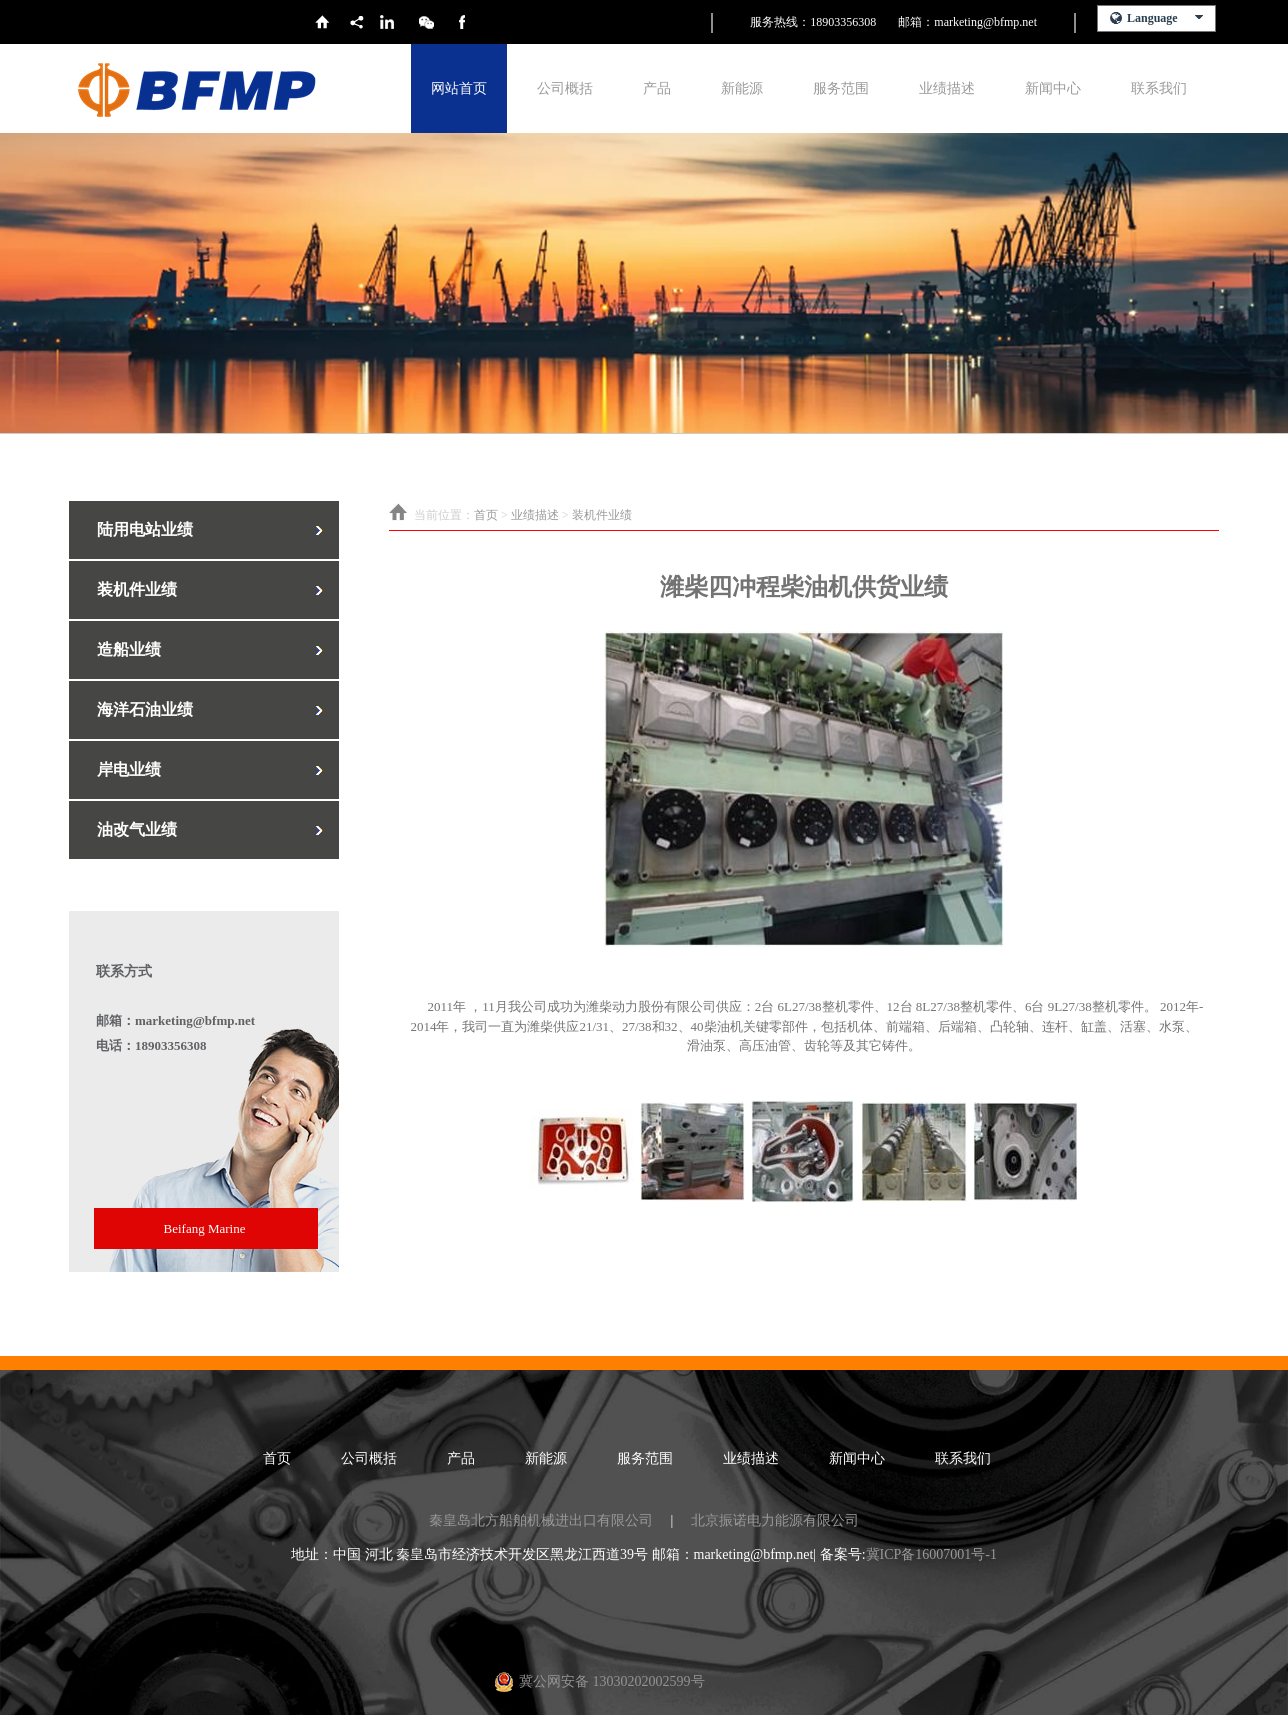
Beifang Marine (205, 1228)
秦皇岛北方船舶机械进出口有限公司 (541, 1520)
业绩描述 (947, 88)
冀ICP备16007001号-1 (931, 1554)
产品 (657, 88)
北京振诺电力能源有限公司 (775, 1520)
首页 (486, 515)
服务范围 (841, 88)
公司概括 (565, 88)
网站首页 (459, 88)
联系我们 (1159, 88)
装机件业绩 (602, 515)
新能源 (742, 88)
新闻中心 (1053, 88)
